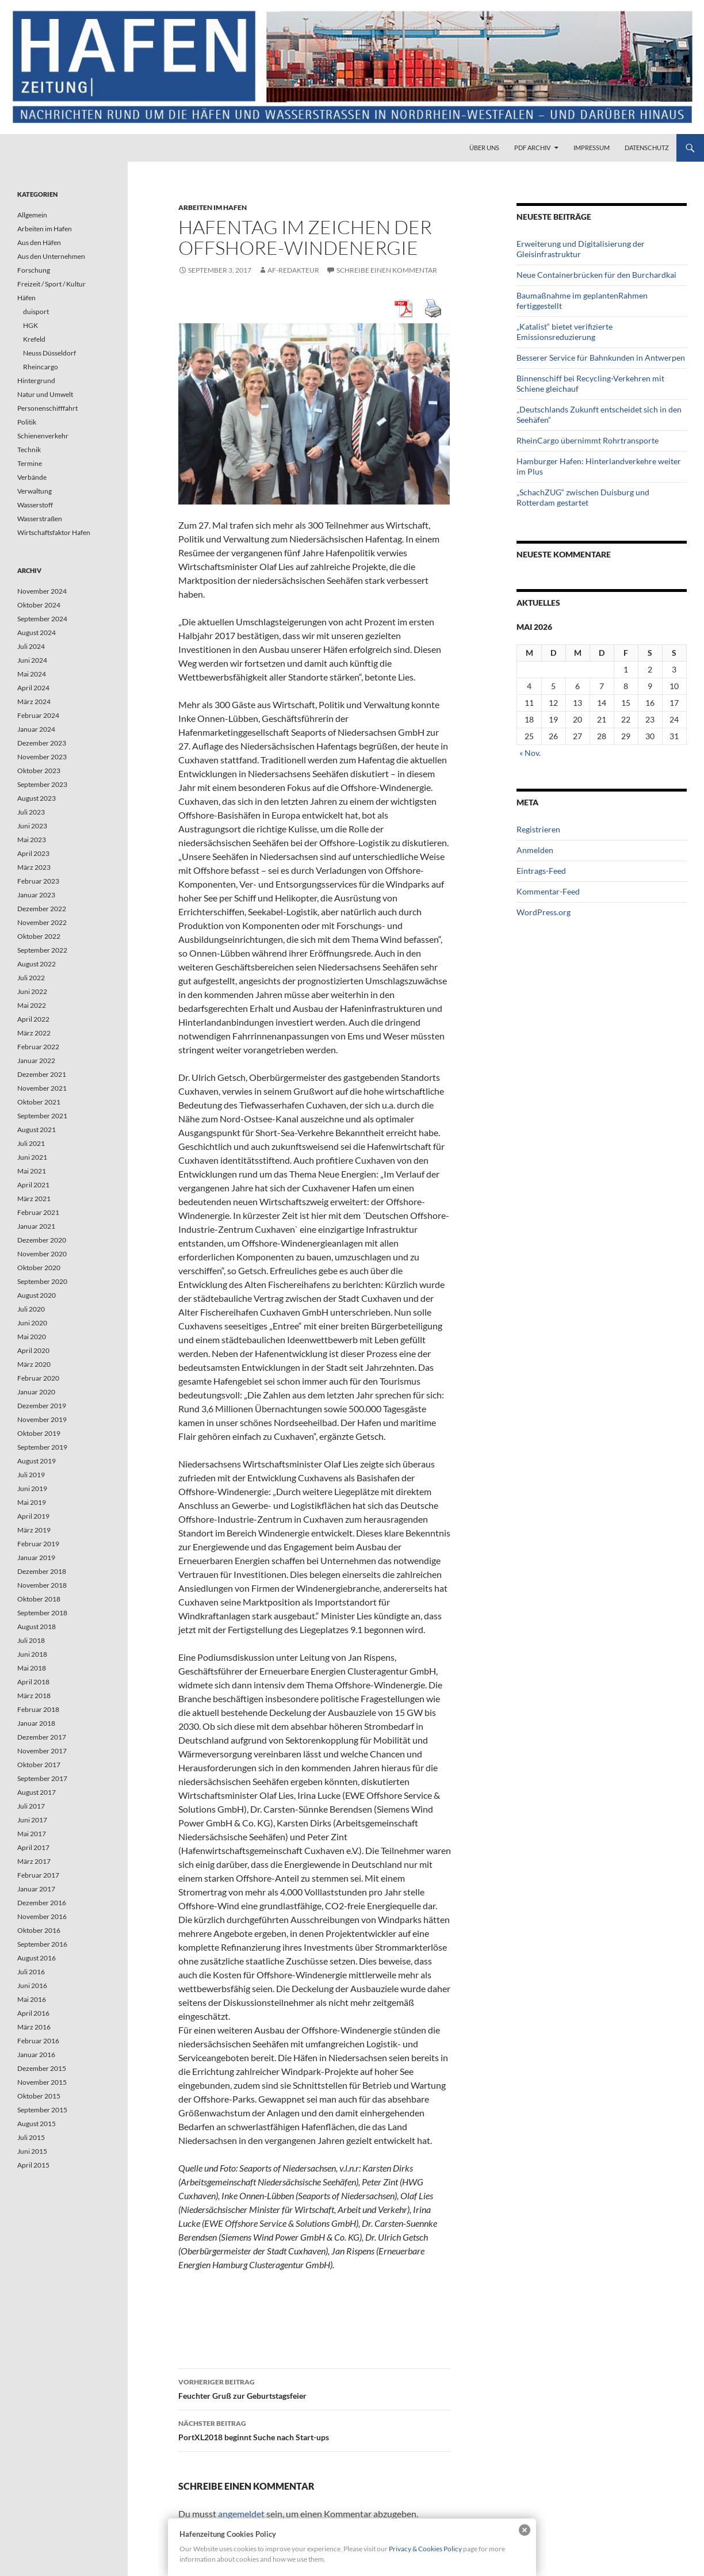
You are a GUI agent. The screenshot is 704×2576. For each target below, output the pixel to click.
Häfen (26, 297)
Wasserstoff (35, 504)
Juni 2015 (32, 2151)
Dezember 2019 (41, 1405)
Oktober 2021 (38, 1102)
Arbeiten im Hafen (212, 207)
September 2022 (42, 950)
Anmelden (534, 850)
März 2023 (34, 867)
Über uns (484, 147)
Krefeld (34, 339)
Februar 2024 (38, 715)
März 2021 (34, 1198)
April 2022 (33, 1019)
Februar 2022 (38, 1046)
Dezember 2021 (41, 1074)
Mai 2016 (31, 1999)
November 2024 (42, 591)
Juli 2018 (31, 1640)
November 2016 (42, 1916)
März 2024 (34, 701)
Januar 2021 (36, 1226)
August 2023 (36, 798)
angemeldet (241, 2513)
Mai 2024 (31, 674)
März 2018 (34, 1695)
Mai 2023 (31, 839)
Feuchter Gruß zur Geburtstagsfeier (314, 2388)
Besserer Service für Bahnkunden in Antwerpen (600, 357)
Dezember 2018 (41, 1571)
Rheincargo (40, 366)
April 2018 (33, 1681)
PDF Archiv (532, 147)
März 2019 (34, 1530)
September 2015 (42, 2109)
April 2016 (33, 2013)
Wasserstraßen (39, 518)
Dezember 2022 (41, 908)
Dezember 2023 (41, 743)
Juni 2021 (32, 1157)
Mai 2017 (31, 1833)
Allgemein (32, 215)
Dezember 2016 (41, 1902)
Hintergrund (36, 380)
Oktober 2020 (38, 1267)
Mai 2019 (31, 1502)
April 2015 (33, 2165)
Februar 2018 (38, 1709)
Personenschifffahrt (47, 408)
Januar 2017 (36, 1889)
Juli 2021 (31, 1143)
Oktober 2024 (38, 605)
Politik (26, 422)
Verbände (32, 477)
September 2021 (42, 1115)
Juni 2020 (32, 1322)
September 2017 (42, 1778)
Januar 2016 (36, 2054)
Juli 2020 (31, 1309)
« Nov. (530, 753)
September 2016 (42, 1944)
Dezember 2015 (41, 2068)
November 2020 (42, 1253)
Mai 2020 (31, 1336)
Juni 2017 (32, 1820)
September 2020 (42, 1281)
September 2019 (42, 1447)
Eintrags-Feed (541, 871)
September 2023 (42, 784)
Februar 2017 (38, 1875)
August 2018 (36, 1626)
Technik (29, 449)
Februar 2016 (38, 2040)
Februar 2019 (38, 1543)
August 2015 (36, 2123)
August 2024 (36, 632)
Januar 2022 (36, 1060)
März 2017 (34, 1861)
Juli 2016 (31, 1971)
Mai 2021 (31, 1171)
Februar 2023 (38, 881)
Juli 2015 (31, 2137)
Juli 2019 (31, 1474)
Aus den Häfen (39, 242)
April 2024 (33, 687)
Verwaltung (34, 491)
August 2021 (36, 1129)
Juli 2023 (31, 812)
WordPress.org (543, 912)
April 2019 (33, 1516)
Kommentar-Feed (548, 891)
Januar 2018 (36, 1723)
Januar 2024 (36, 729)
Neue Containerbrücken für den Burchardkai (596, 275)
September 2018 (42, 1612)
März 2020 (34, 1364)
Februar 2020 (38, 1378)
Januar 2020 (36, 1392)
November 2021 (42, 1088)
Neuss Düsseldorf (49, 353)
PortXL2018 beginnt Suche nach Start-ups (314, 2429)
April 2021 (33, 1184)
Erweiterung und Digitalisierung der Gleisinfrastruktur (580, 249)
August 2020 (36, 1295)
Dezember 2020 (41, 1240)
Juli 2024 (31, 646)
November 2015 (42, 2082)
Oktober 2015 (38, 2096)
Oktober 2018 (38, 1599)
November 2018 (42, 1585)
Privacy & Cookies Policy (425, 2548)
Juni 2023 (32, 825)
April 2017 (33, 1847)
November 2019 (42, 1419)
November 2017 (42, 1750)
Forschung (33, 270)
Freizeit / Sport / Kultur (51, 284)
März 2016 (34, 2027)
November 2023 (42, 756)
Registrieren (538, 829)
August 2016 (36, 1958)
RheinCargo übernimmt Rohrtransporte (587, 440)
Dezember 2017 (41, 1737)
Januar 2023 (36, 894)
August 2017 (36, 1792)
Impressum (591, 147)
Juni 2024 (32, 660)
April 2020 (33, 1350)
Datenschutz (647, 147)
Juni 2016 (32, 1985)
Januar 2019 (36, 1557)
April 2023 (33, 853)
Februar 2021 (38, 1212)
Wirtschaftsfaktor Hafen (53, 532)
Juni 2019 (32, 1488)
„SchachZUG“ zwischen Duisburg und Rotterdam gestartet (582, 497)
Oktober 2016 (38, 1930)
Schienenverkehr (42, 435)
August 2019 (36, 1461)
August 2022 (36, 964)
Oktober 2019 (38, 1433)
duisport (36, 311)
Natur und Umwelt (45, 394)
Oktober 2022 (38, 936)
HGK (30, 325)
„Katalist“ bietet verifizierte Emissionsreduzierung (564, 332)
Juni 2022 (32, 991)
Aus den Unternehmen (51, 256)
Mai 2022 (31, 1005)
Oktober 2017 (38, 1764)
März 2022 (34, 1033)
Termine (29, 463)
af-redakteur (293, 270)
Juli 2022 (31, 977)
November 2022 (42, 922)
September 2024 (42, 618)
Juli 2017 (31, 1806)
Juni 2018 (32, 1654)
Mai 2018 (31, 1668)
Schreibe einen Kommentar (386, 270)
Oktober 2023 (38, 770)
